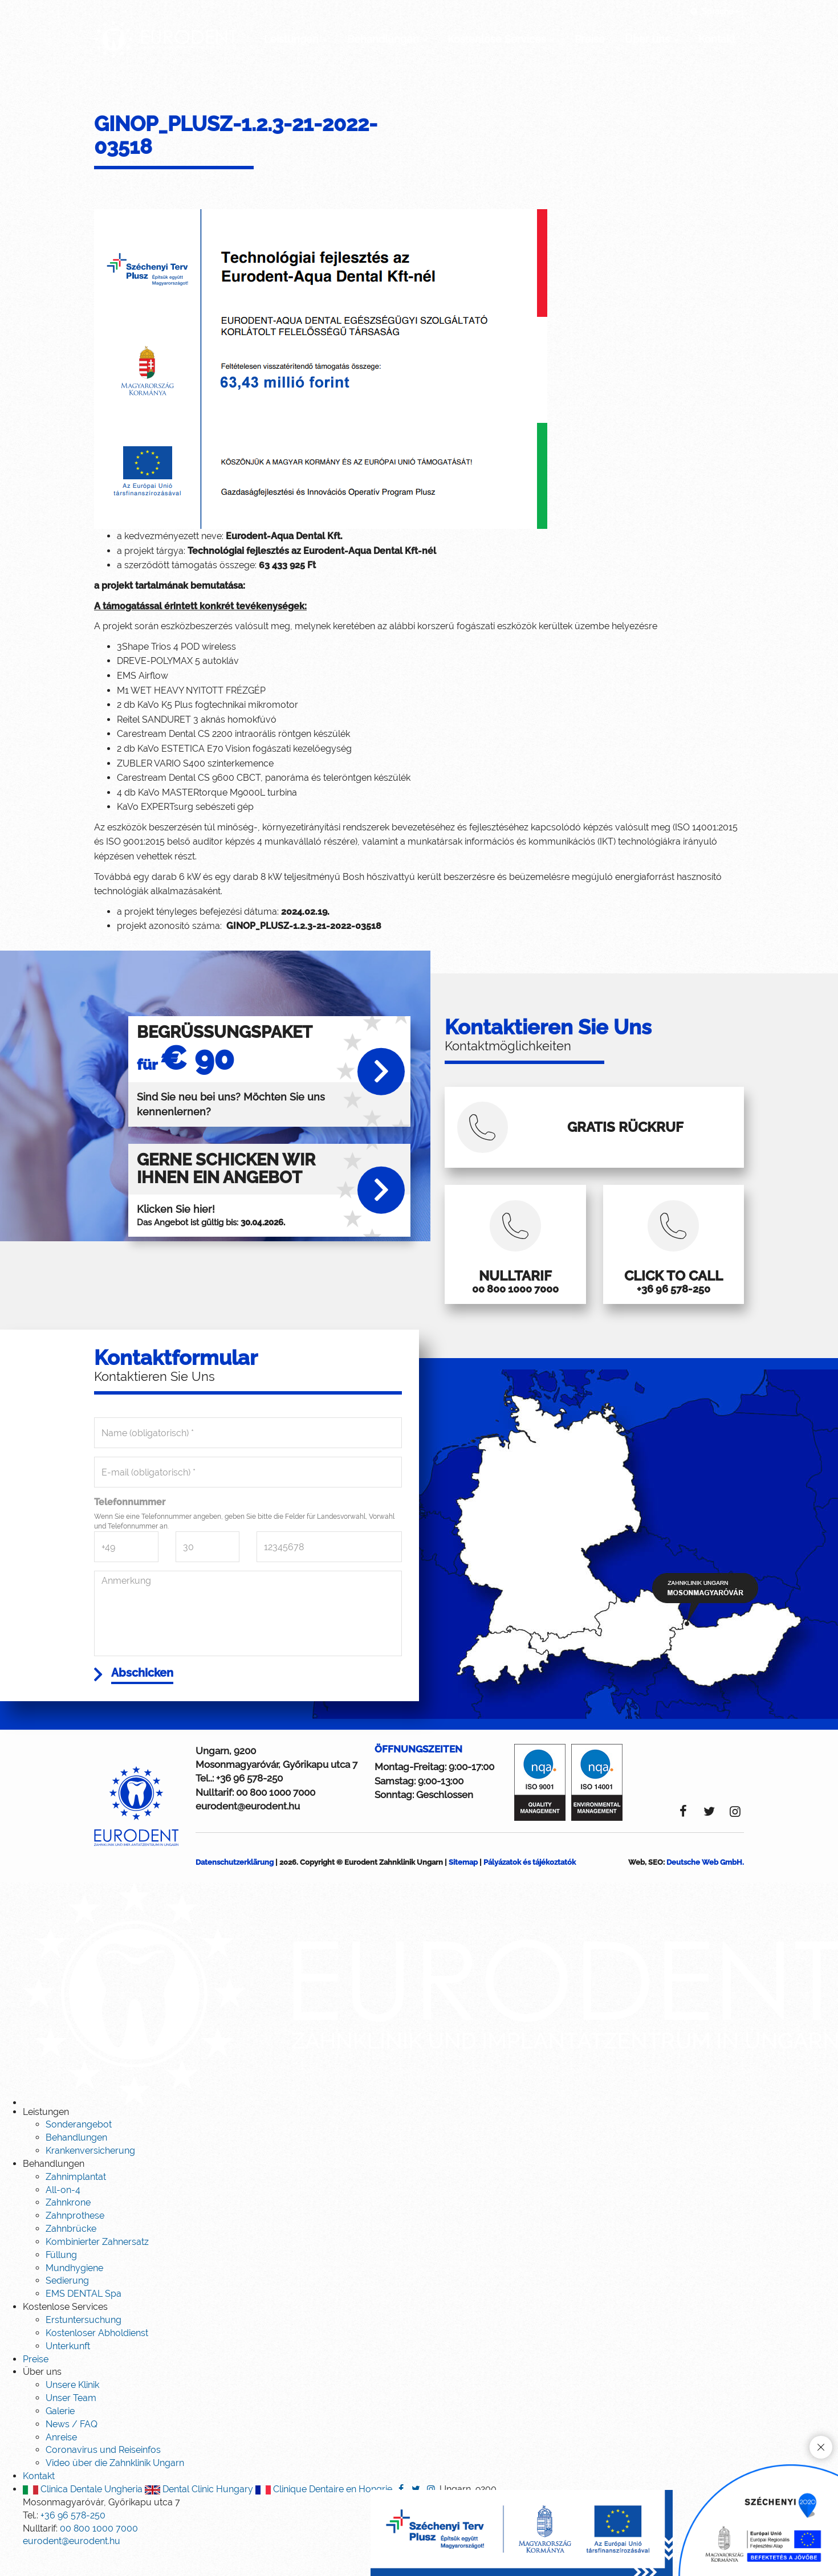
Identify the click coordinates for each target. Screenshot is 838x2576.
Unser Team (71, 2420)
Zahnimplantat (76, 2199)
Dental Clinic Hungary (199, 2511)
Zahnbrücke (71, 2250)
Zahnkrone (68, 2225)
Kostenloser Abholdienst (97, 2355)
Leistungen (295, 39)
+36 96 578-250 (249, 1800)
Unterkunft (68, 2368)
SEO (655, 1884)
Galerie (60, 2433)
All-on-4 (63, 2212)
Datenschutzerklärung (235, 1884)
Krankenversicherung (90, 2172)
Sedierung (67, 2303)
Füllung (61, 2277)
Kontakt (716, 39)
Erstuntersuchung (83, 2342)
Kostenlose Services (501, 39)
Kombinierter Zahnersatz (97, 2264)
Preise (590, 39)
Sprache (714, 11)
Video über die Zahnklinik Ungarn (115, 2485)
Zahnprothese (75, 2237)
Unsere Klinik (72, 2407)
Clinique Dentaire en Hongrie (323, 2511)
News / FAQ (71, 2446)
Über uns (651, 39)
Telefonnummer (129, 1522)
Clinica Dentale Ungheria (83, 2511)
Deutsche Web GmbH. (705, 1884)
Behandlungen (387, 39)
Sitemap (463, 1884)
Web (636, 1884)
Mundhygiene (74, 2290)
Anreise (61, 2459)
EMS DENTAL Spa (83, 2315)
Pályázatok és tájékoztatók (529, 1884)
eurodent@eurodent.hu (248, 1828)
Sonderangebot (79, 2146)
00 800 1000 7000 (275, 1814)
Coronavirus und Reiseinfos (103, 2472)
